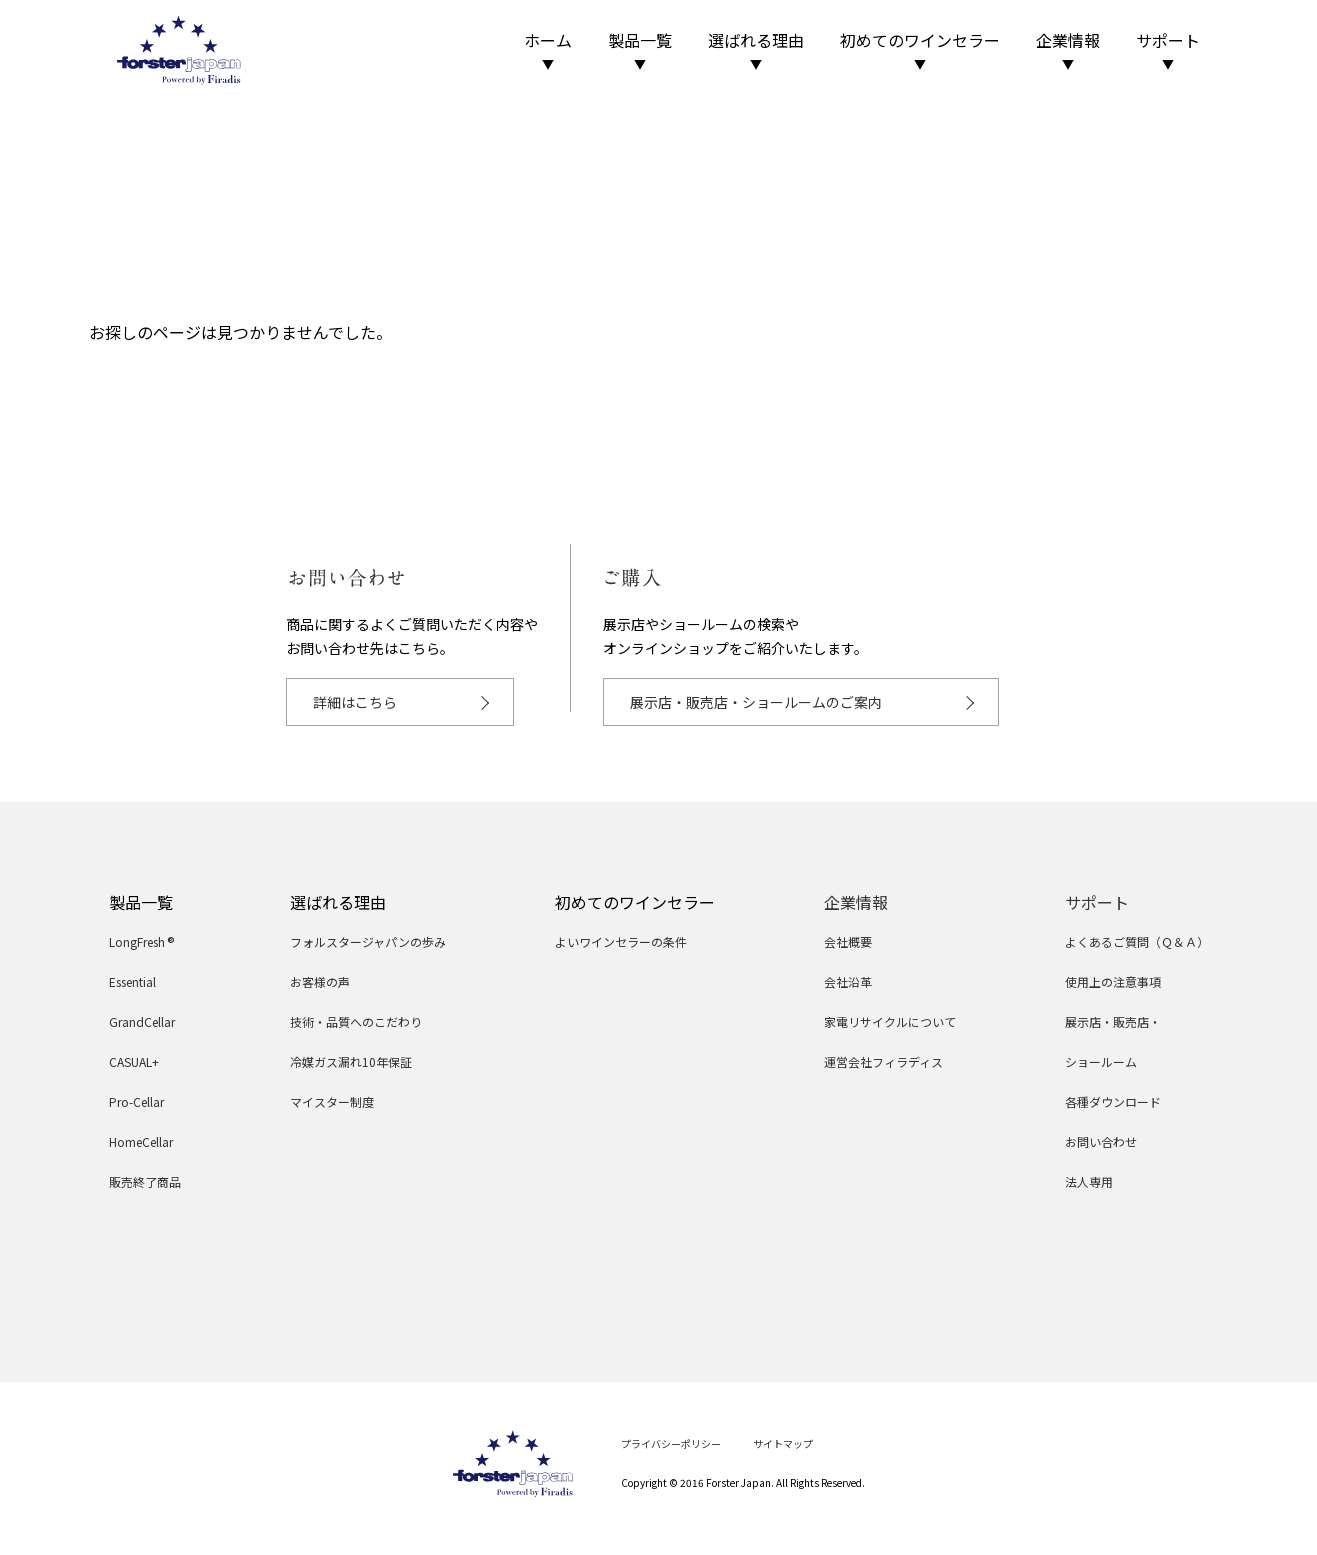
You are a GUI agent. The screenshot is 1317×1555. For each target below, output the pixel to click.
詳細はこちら (355, 702)
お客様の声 (320, 981)
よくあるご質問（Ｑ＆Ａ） (1137, 941)
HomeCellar (141, 1141)
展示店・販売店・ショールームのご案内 (756, 702)
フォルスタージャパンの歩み (368, 941)
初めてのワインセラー (920, 50)
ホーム (548, 50)
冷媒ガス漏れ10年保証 (351, 1061)
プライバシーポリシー (671, 1443)
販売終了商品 (145, 1181)
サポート (1168, 50)
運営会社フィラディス (883, 1061)
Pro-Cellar (136, 1101)
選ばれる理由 (756, 50)
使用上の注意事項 (1113, 981)
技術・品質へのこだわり (356, 1021)
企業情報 (1068, 50)
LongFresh (142, 941)
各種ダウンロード (1113, 1101)
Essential (132, 981)
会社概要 (848, 941)
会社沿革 (848, 981)
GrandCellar (142, 1021)
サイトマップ (783, 1443)
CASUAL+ (134, 1061)
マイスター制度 (332, 1101)
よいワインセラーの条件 (621, 941)
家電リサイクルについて (890, 1021)
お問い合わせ (1101, 1141)
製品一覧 (640, 50)
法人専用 (1089, 1181)
